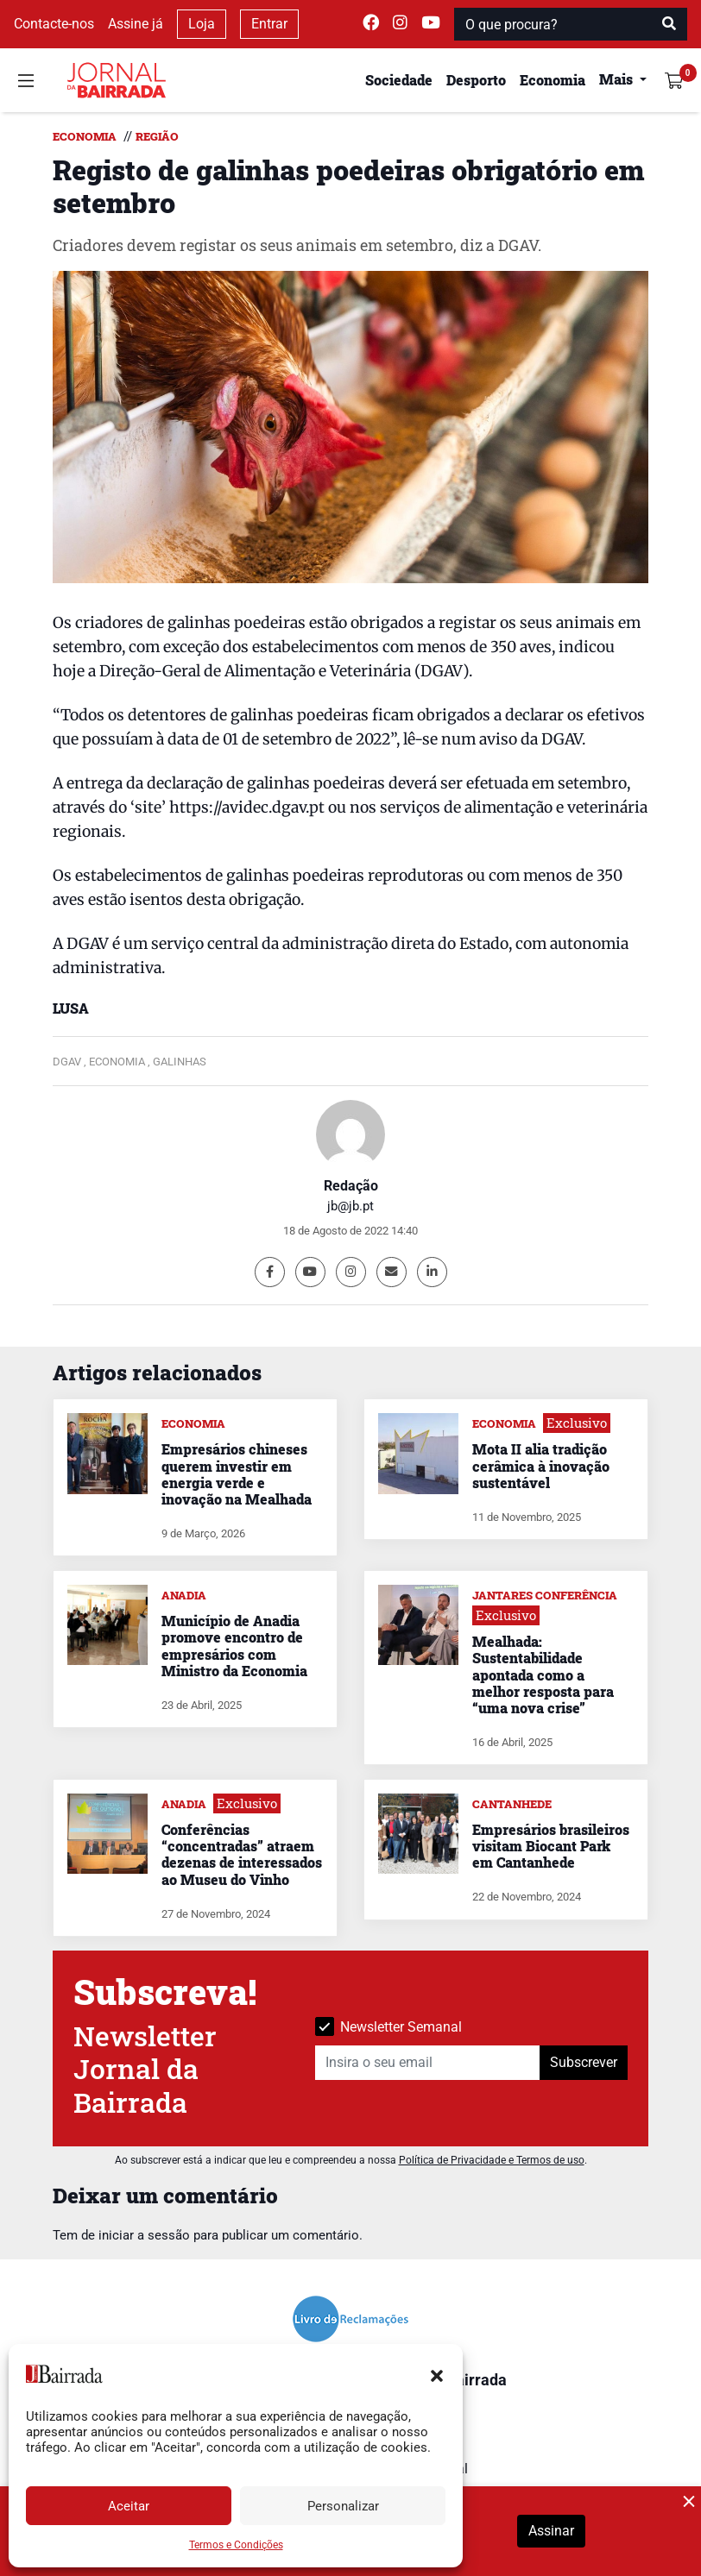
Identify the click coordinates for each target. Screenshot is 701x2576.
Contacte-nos (54, 24)
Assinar (551, 2531)
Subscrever (583, 2062)
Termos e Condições (236, 2545)
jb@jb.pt (350, 1206)
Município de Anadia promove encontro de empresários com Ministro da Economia (234, 1646)
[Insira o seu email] (427, 2062)
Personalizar (343, 2506)
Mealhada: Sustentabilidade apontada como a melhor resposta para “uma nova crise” (543, 1674)
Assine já (135, 24)
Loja (201, 24)
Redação (351, 1186)
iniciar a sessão (144, 2235)
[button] (436, 2374)
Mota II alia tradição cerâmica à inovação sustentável (540, 1465)
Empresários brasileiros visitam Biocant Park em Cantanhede (550, 1845)
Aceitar (128, 2506)
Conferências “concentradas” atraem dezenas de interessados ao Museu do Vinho (241, 1854)
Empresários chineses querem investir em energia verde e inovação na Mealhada (236, 1474)
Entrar (269, 24)
